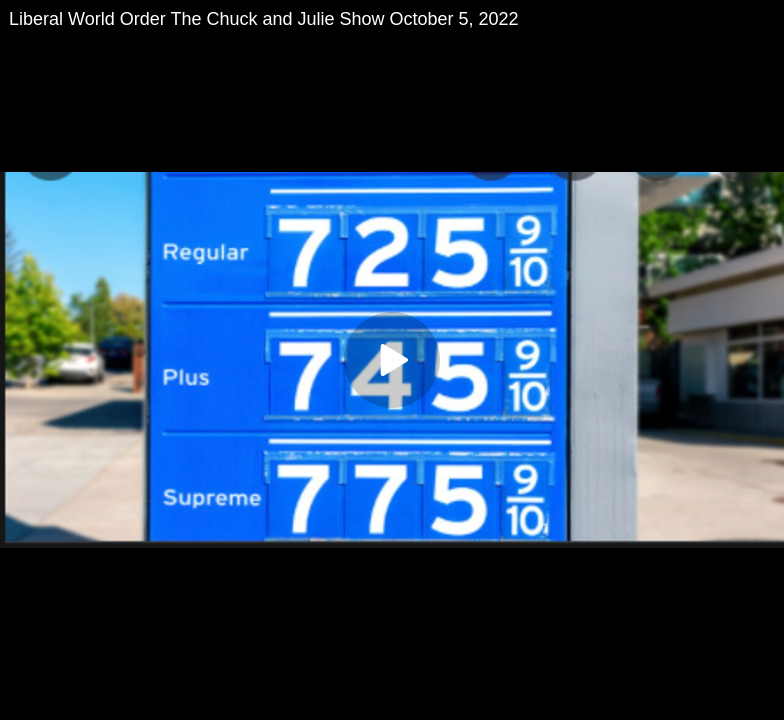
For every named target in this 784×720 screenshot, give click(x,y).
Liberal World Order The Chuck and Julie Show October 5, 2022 (264, 19)
